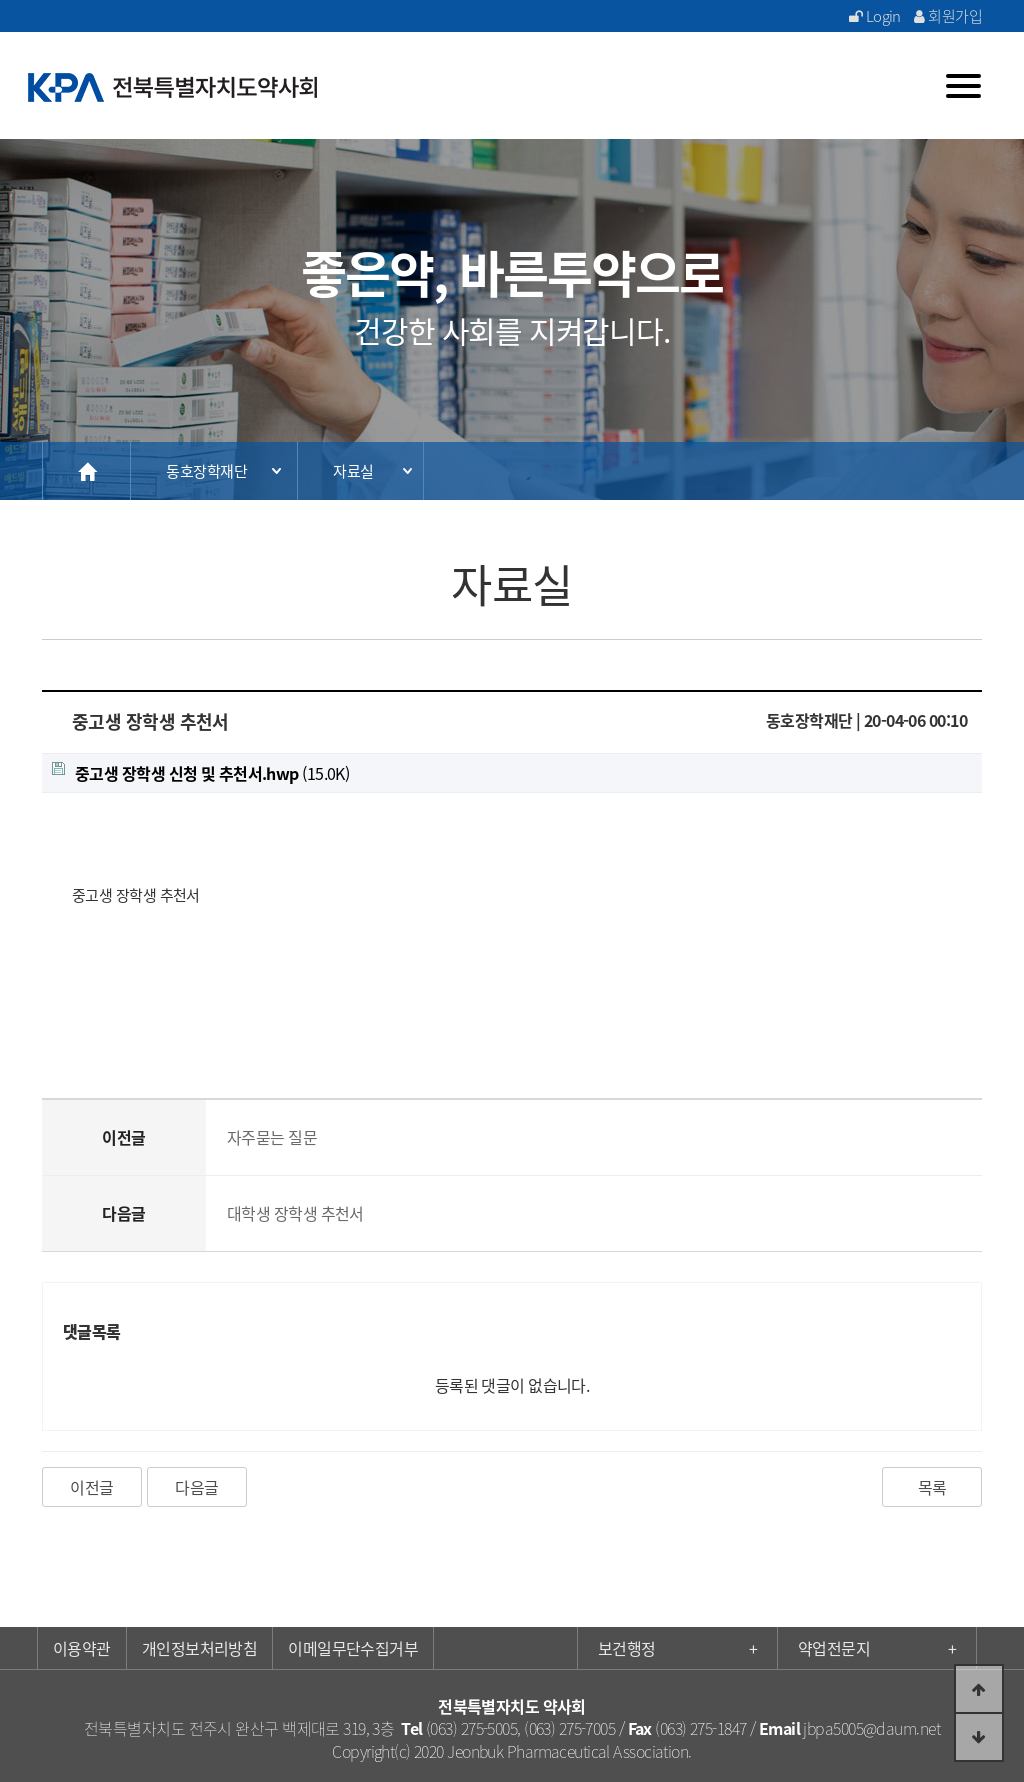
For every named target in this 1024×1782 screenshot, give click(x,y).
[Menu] (963, 86)
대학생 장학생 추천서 (295, 1213)
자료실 (353, 471)
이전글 (91, 1487)
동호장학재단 (206, 471)
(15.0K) (200, 773)
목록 (932, 1487)
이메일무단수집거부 (353, 1648)
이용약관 (82, 1648)
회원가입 (948, 16)
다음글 (196, 1487)
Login (875, 16)
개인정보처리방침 (200, 1648)
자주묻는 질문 (272, 1137)
